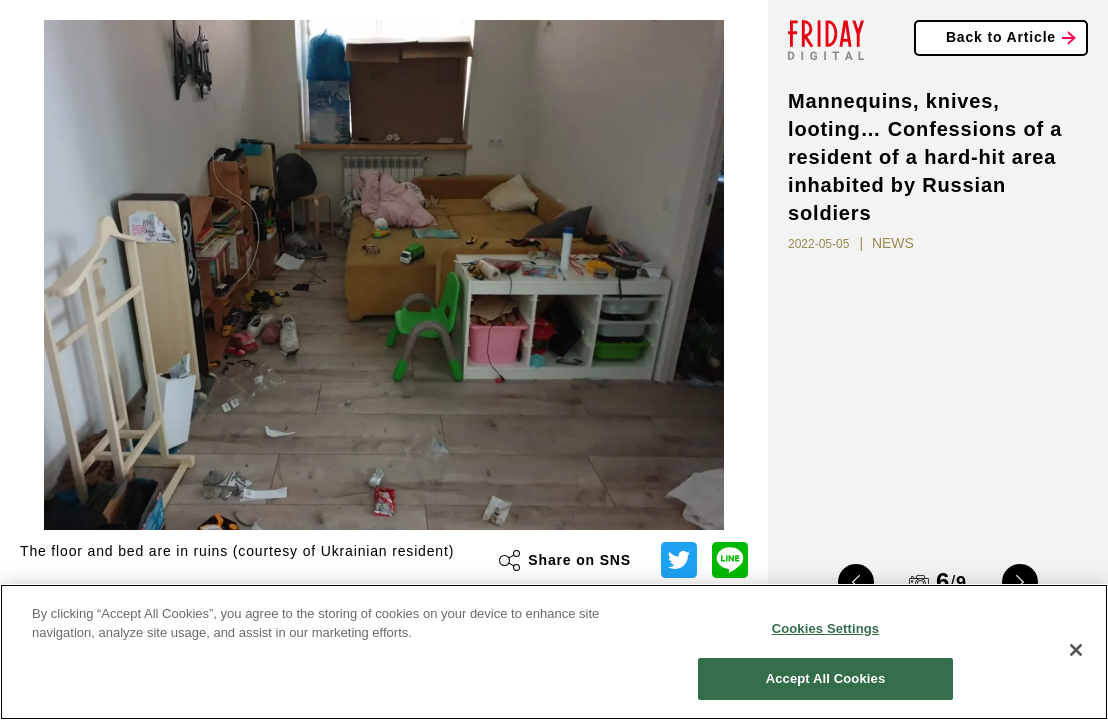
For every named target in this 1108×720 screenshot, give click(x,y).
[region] (554, 652)
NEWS (893, 243)
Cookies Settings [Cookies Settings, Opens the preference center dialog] (826, 628)
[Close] (1076, 650)
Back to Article (1001, 37)
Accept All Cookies (826, 678)
